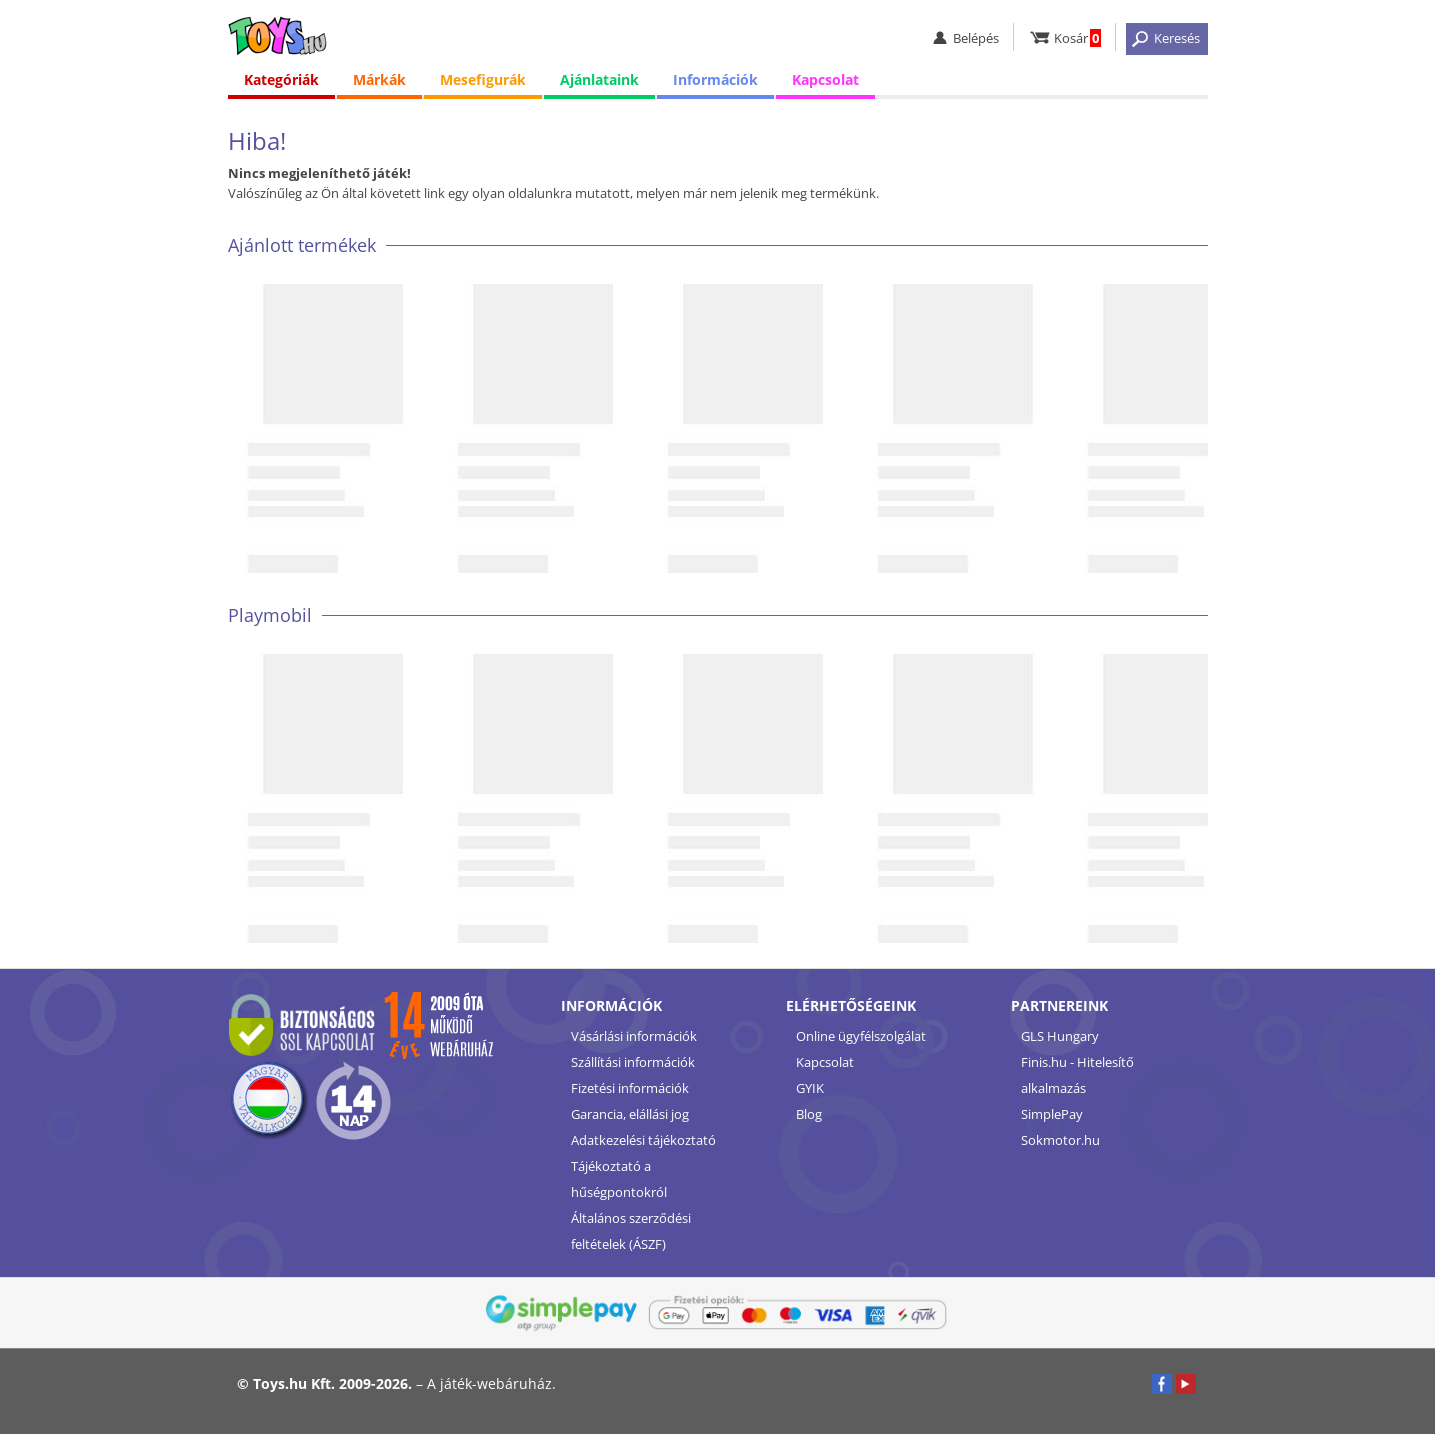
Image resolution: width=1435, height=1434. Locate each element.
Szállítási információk (633, 1062)
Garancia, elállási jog (630, 1114)
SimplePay (1052, 1114)
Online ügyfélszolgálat (861, 1036)
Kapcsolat (825, 79)
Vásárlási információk (634, 1036)
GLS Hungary (1060, 1036)
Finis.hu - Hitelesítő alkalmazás (1077, 1075)
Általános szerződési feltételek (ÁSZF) (631, 1231)
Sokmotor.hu (1060, 1140)
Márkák (379, 79)
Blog (809, 1114)
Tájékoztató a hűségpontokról (619, 1179)
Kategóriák (281, 79)
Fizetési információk (630, 1088)
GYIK (810, 1088)
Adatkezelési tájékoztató (643, 1140)
